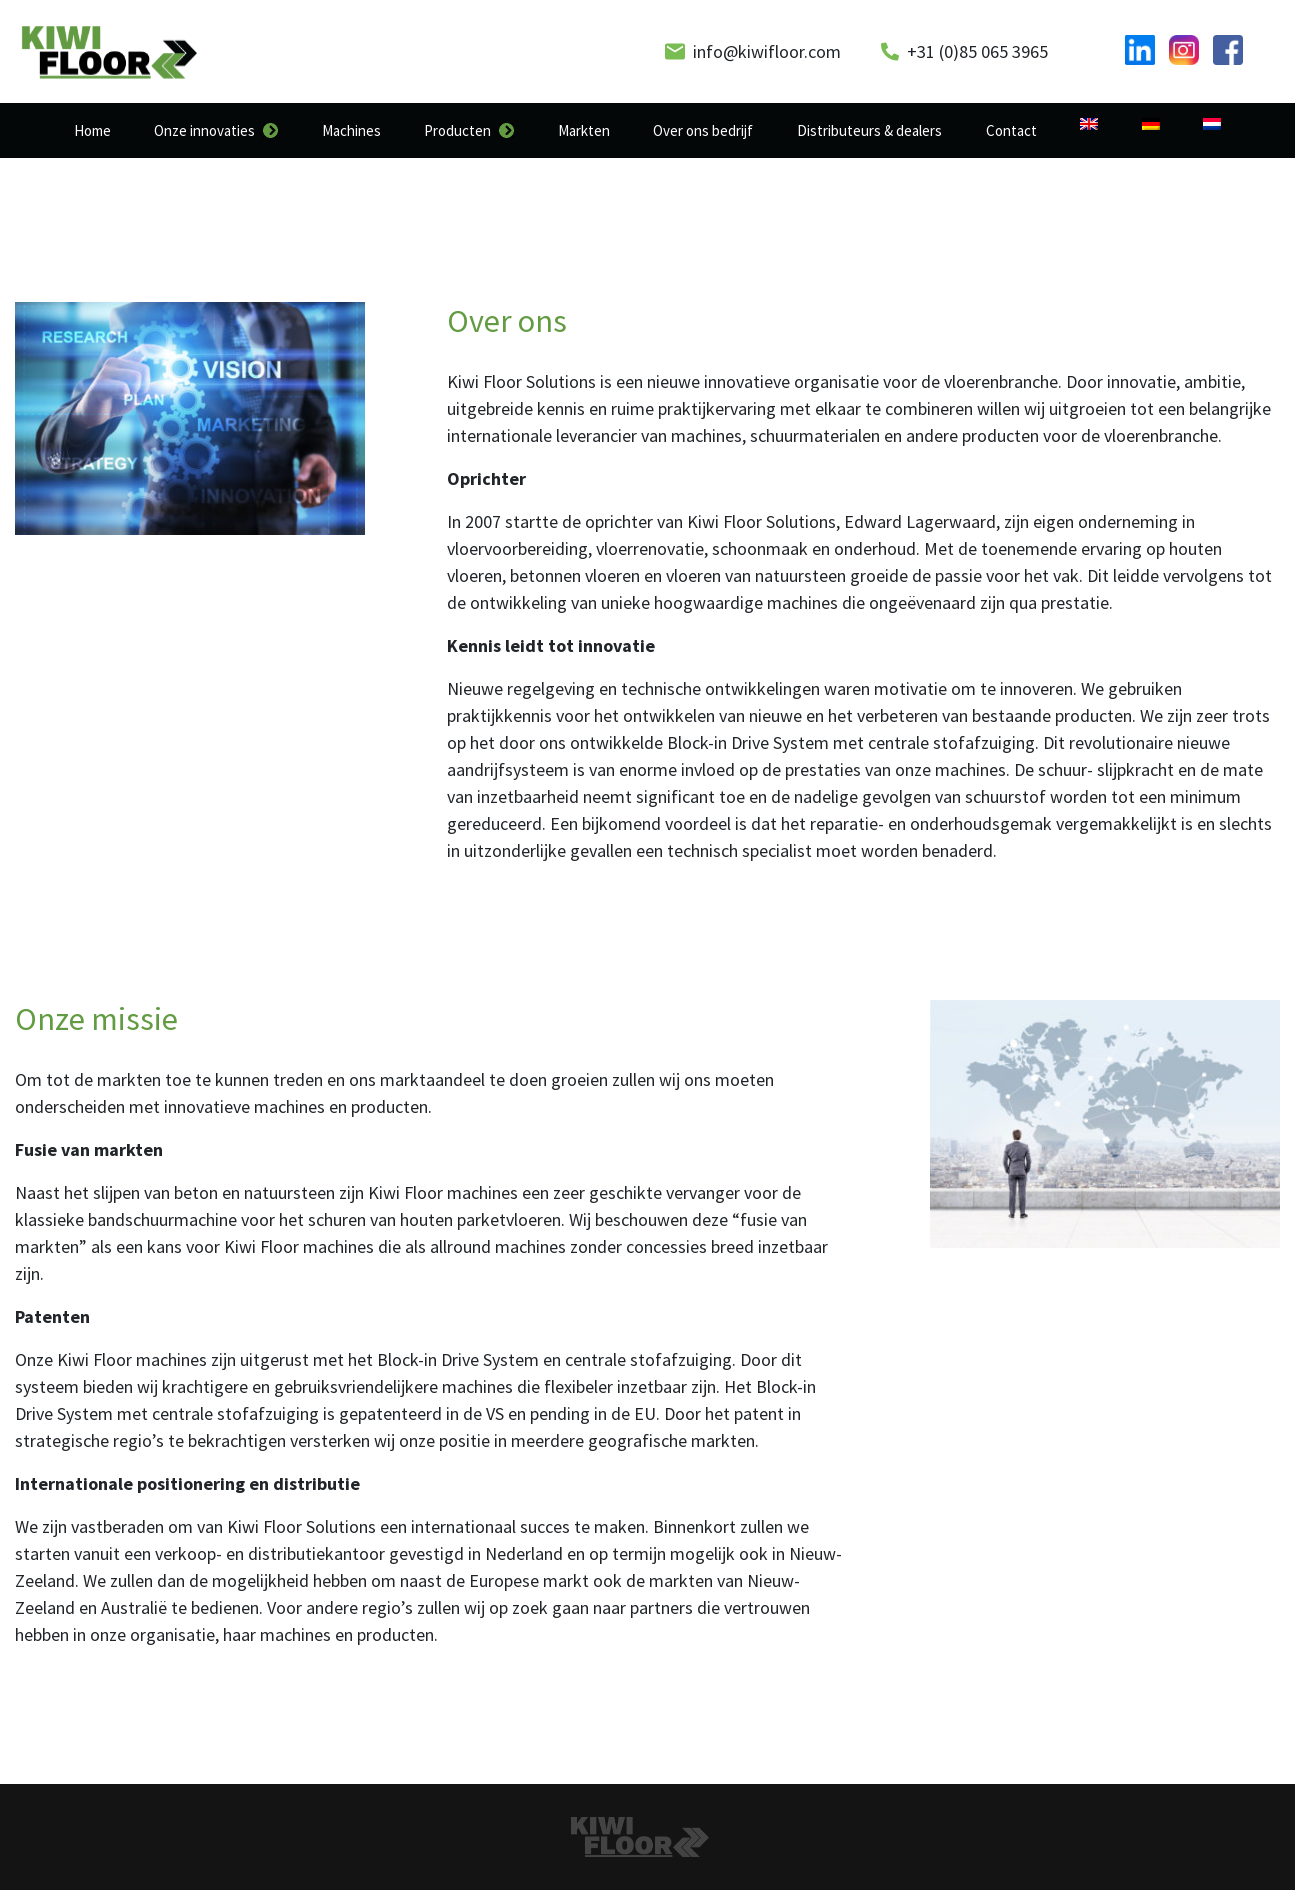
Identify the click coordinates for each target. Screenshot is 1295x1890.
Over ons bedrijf (703, 130)
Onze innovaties (204, 130)
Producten (457, 130)
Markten (584, 130)
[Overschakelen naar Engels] (1089, 124)
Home (92, 130)
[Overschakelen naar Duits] (1151, 124)
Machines (351, 130)
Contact (1011, 130)
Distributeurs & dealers (869, 130)
